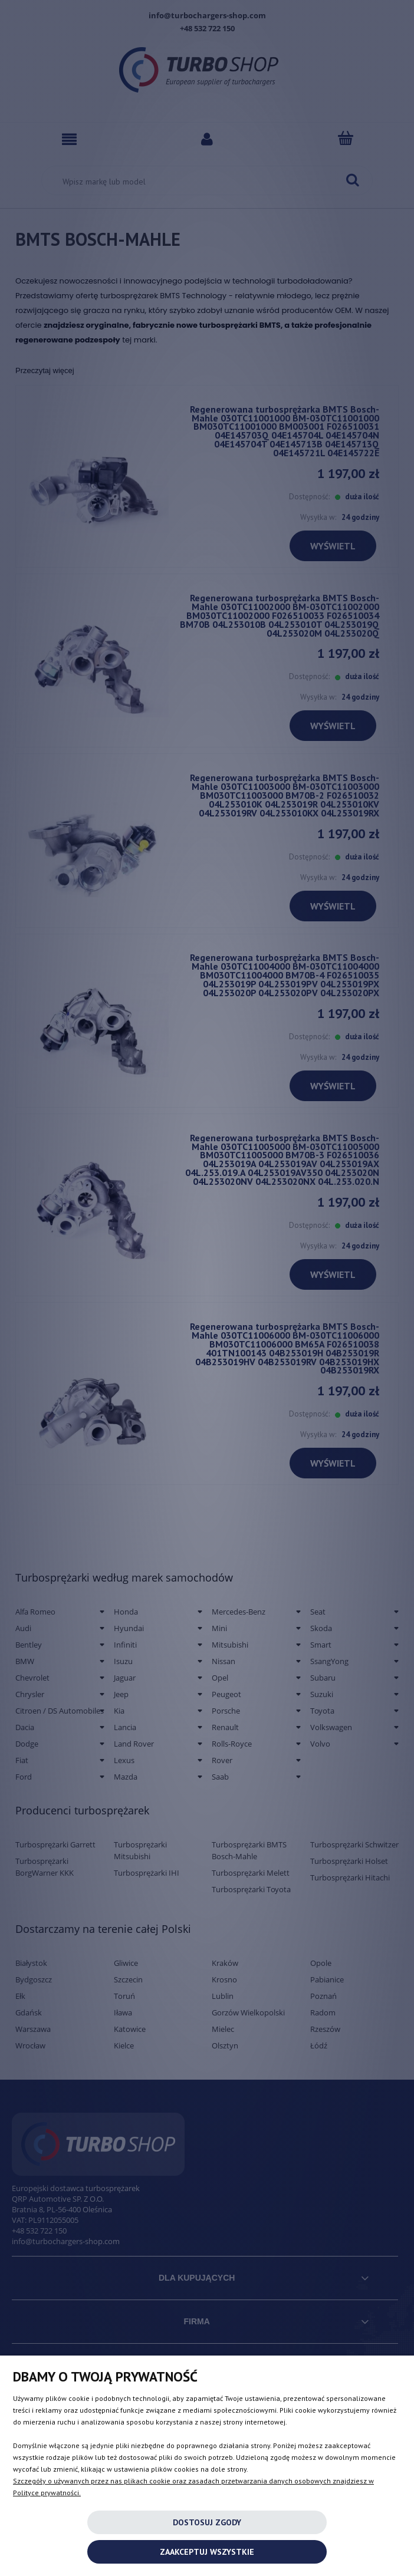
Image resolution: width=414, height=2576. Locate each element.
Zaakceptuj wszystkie (207, 2552)
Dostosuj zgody (207, 2522)
